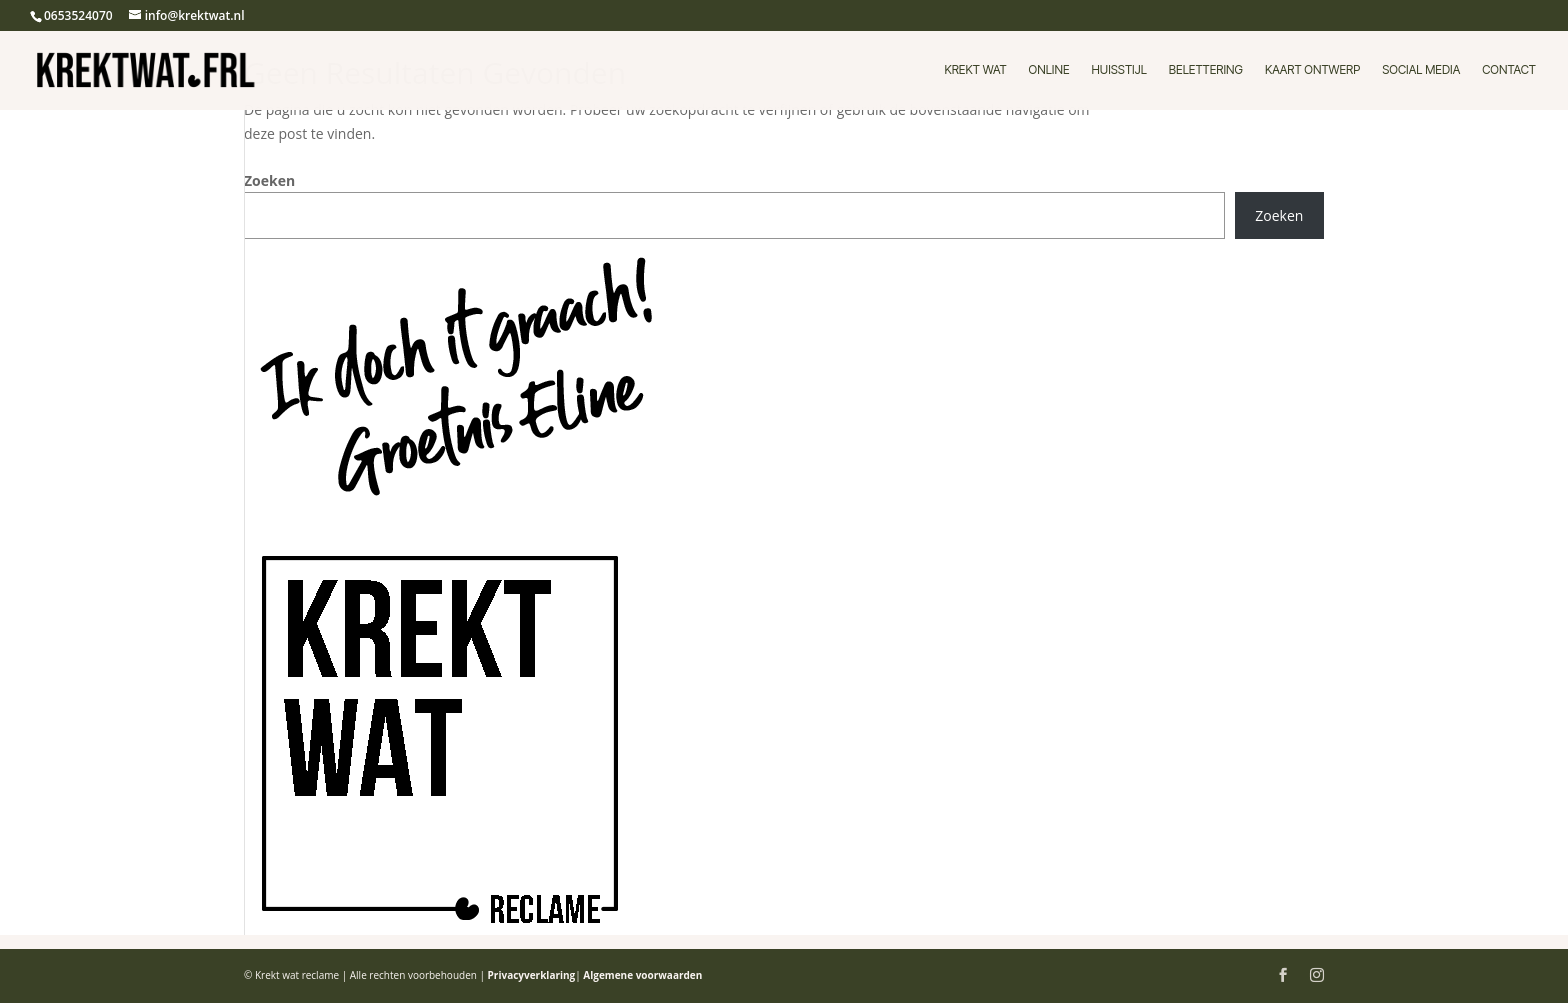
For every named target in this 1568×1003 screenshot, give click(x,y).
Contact (1509, 70)
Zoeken (269, 180)
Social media (1421, 70)
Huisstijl (1119, 70)
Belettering (1206, 70)
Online (1049, 70)
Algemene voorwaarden (642, 975)
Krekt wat (975, 70)
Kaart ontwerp (1312, 70)
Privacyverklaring (532, 975)
